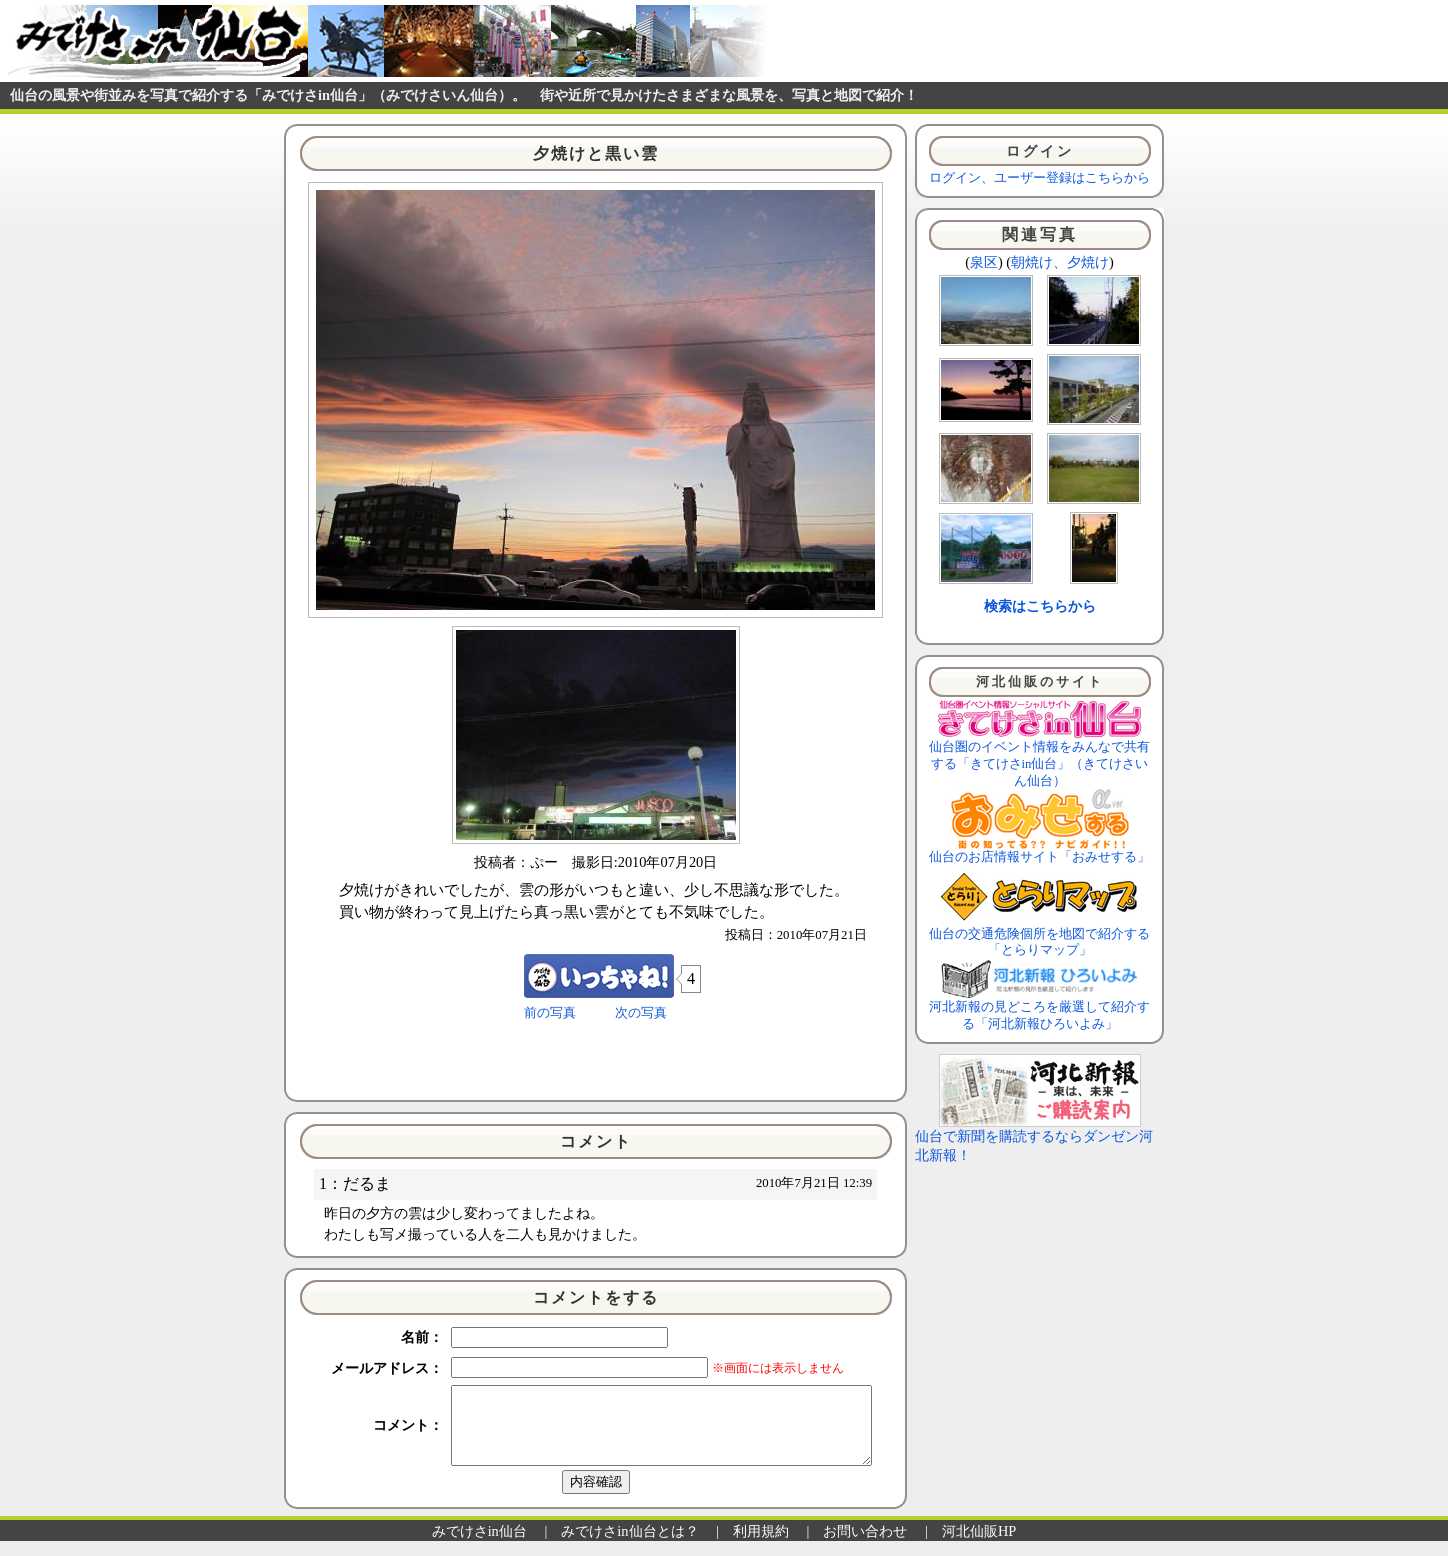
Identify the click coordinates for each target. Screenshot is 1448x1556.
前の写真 (550, 1013)
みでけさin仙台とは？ (629, 1546)
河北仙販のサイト (1040, 682)
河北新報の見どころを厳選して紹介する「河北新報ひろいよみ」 (1039, 1009)
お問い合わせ (865, 1546)
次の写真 (641, 1013)
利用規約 (761, 1546)
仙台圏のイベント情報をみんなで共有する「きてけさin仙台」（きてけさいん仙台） (1039, 757)
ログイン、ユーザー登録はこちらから (1039, 177)
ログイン (1040, 151)
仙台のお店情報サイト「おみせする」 (1039, 851)
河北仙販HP (979, 1546)
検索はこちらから (1040, 606)
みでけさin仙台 (479, 1546)
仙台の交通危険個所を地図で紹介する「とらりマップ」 (1039, 936)
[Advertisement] (596, 1060)
